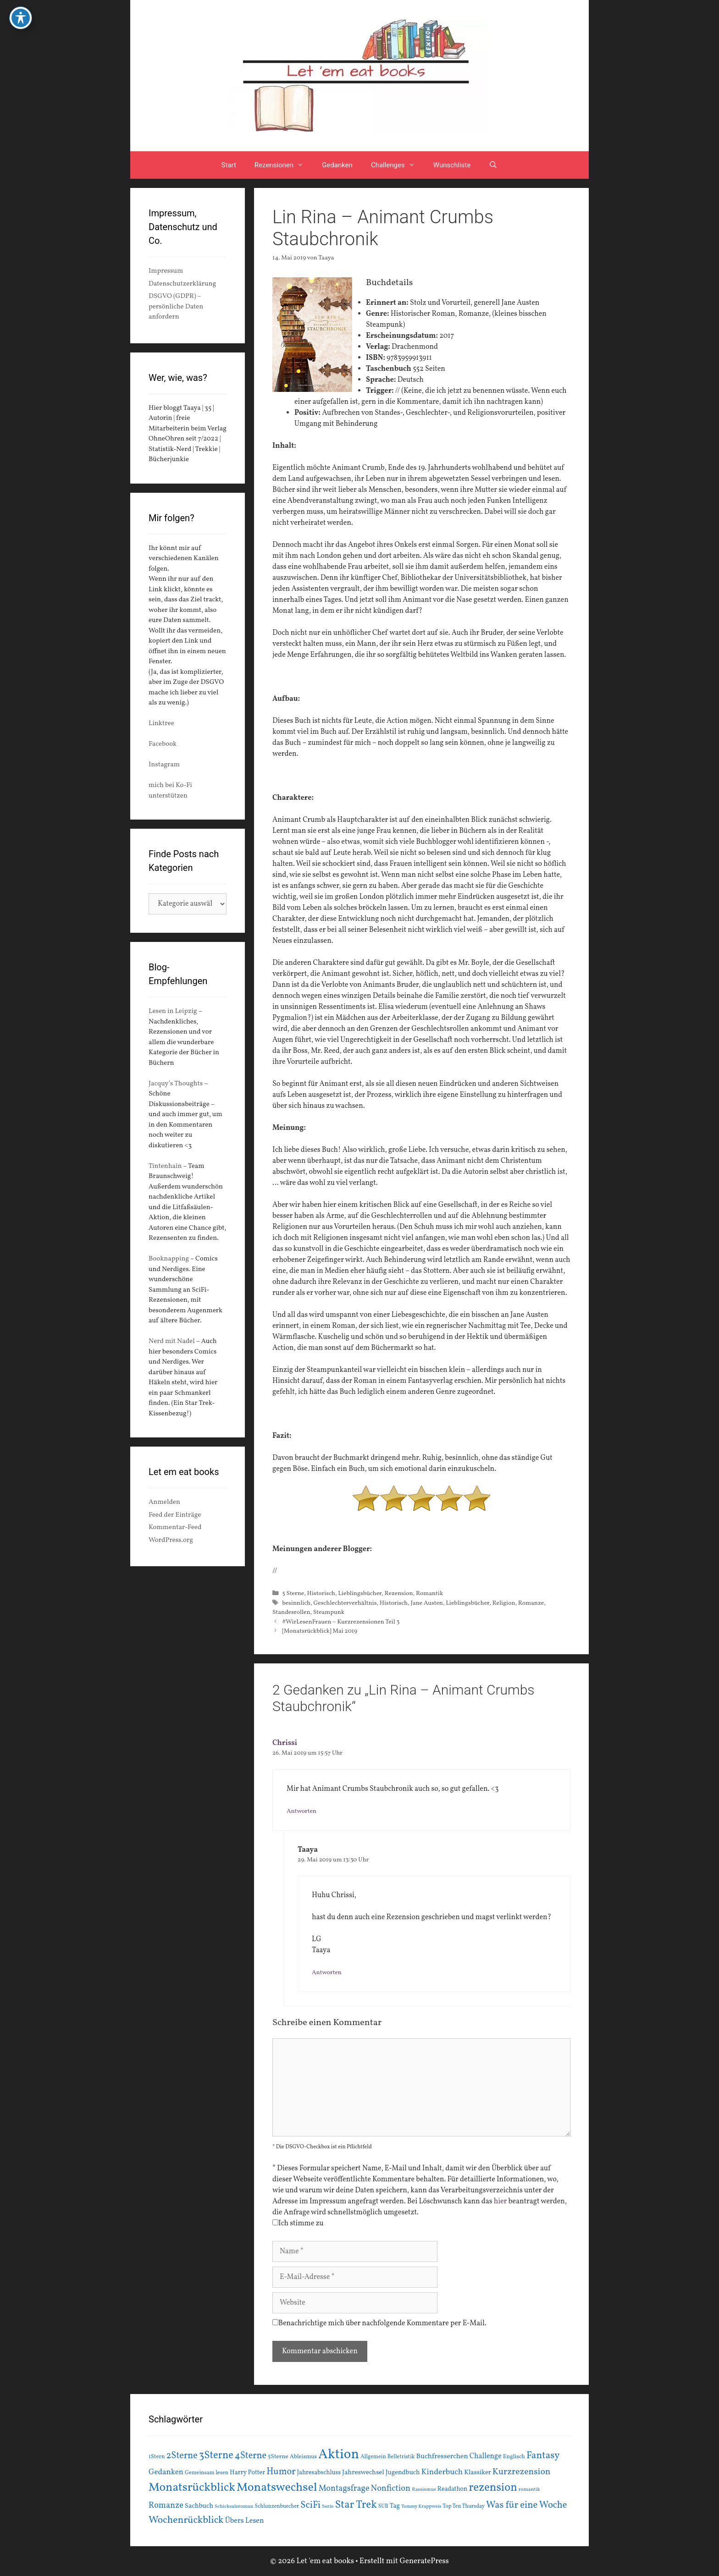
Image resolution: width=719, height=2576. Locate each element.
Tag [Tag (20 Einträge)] (395, 2505)
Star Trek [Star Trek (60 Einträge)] (355, 2505)
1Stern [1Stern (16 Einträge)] (157, 2457)
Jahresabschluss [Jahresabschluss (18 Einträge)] (319, 2472)
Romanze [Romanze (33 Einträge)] (166, 2505)
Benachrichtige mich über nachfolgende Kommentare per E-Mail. (379, 2323)
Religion (503, 1603)
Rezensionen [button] (283, 165)
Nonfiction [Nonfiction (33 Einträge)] (390, 2488)
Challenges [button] (397, 165)
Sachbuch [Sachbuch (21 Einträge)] (199, 2506)
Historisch (321, 1593)
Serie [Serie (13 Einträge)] (327, 2506)
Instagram (164, 765)
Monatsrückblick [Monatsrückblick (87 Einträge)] (192, 2488)
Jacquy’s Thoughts (176, 1084)
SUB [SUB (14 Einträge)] (383, 2506)
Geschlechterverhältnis (344, 1603)
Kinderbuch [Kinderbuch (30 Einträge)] (442, 2472)
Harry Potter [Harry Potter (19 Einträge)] (247, 2472)
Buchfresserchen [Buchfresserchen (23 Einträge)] (442, 2456)
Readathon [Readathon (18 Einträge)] (452, 2489)
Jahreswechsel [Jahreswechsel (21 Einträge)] (363, 2472)
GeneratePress (424, 2561)
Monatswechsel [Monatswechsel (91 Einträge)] (277, 2487)
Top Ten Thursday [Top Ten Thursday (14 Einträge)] (463, 2506)
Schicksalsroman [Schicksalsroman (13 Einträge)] (234, 2506)
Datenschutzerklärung (182, 284)
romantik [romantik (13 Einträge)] (529, 2489)
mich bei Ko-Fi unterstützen (170, 791)
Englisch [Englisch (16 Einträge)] (514, 2457)
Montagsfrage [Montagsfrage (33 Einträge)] (344, 2488)
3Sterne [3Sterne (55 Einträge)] (216, 2456)
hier (500, 2201)
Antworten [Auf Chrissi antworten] (301, 1811)
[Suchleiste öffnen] (493, 165)
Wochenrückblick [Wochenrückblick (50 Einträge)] (186, 2520)
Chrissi (284, 1743)
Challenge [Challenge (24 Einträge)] (486, 2456)
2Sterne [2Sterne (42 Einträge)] (182, 2455)
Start (228, 165)
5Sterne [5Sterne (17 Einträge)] (278, 2456)
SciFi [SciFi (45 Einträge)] (310, 2505)
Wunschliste (451, 165)
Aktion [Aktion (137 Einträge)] (338, 2454)
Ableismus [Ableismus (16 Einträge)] (303, 2457)
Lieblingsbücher (360, 1593)
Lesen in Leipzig (173, 1011)
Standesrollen (291, 1612)
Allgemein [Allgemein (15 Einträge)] (373, 2456)
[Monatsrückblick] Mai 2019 (319, 1631)
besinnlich (296, 1603)
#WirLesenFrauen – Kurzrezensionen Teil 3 (340, 1622)
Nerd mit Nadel (172, 1341)
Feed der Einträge (175, 1515)
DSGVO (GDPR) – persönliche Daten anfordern (176, 307)
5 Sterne (293, 1593)
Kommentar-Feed (175, 1527)
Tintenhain (165, 1166)
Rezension (399, 1593)
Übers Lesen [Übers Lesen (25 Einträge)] (244, 2521)
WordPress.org (171, 1540)
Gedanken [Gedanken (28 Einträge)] (166, 2472)
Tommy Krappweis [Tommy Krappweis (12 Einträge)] (421, 2506)
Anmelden (164, 1502)
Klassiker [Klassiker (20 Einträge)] (477, 2472)
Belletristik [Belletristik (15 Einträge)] (401, 2456)
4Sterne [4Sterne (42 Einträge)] (250, 2455)
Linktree (161, 723)
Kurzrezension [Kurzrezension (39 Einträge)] (521, 2472)
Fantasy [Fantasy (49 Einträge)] (543, 2455)
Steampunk (328, 1612)
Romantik (429, 1593)
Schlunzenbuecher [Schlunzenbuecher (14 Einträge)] (277, 2506)
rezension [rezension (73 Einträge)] (493, 2488)
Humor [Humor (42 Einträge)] (280, 2472)
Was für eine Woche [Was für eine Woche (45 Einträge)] (526, 2505)
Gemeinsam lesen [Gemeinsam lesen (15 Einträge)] (206, 2473)
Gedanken (337, 165)
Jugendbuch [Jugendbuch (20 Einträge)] (403, 2472)
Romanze (531, 1603)
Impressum (166, 271)
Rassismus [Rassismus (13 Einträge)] (424, 2489)
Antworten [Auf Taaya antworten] (327, 1972)
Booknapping (169, 1259)
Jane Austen (426, 1603)
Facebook (163, 744)
